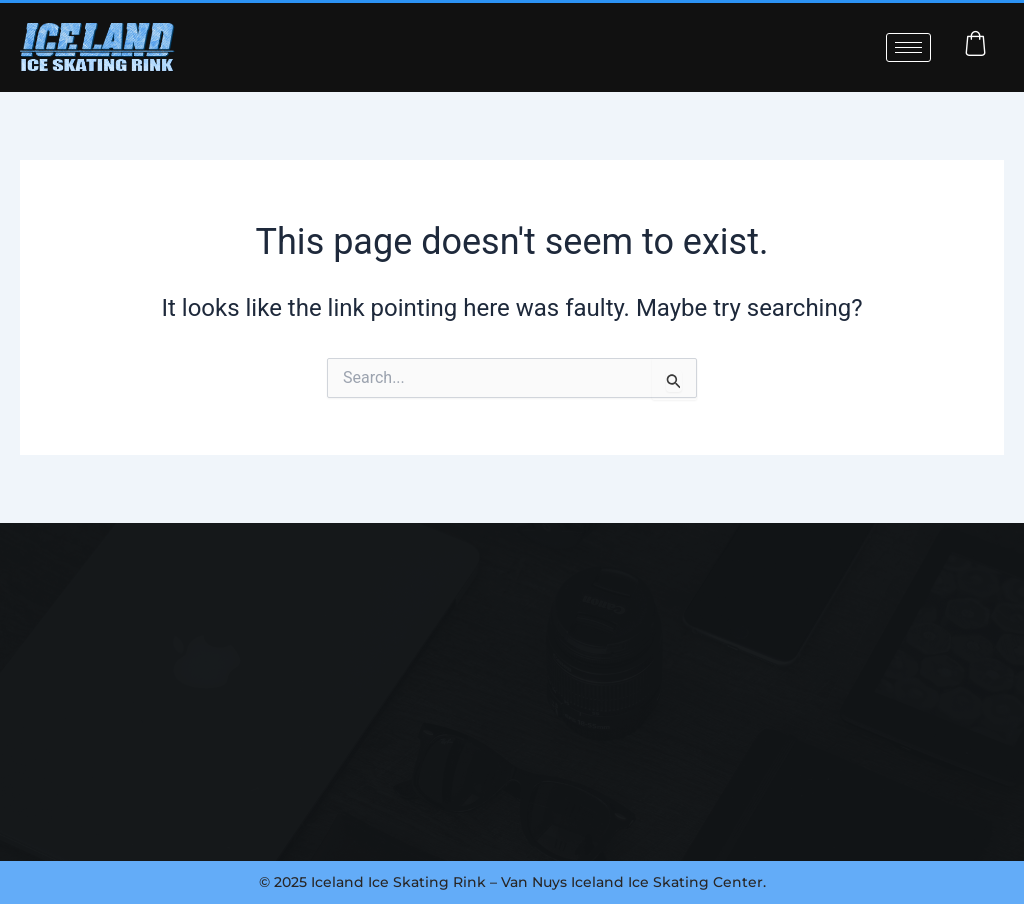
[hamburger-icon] (908, 47)
